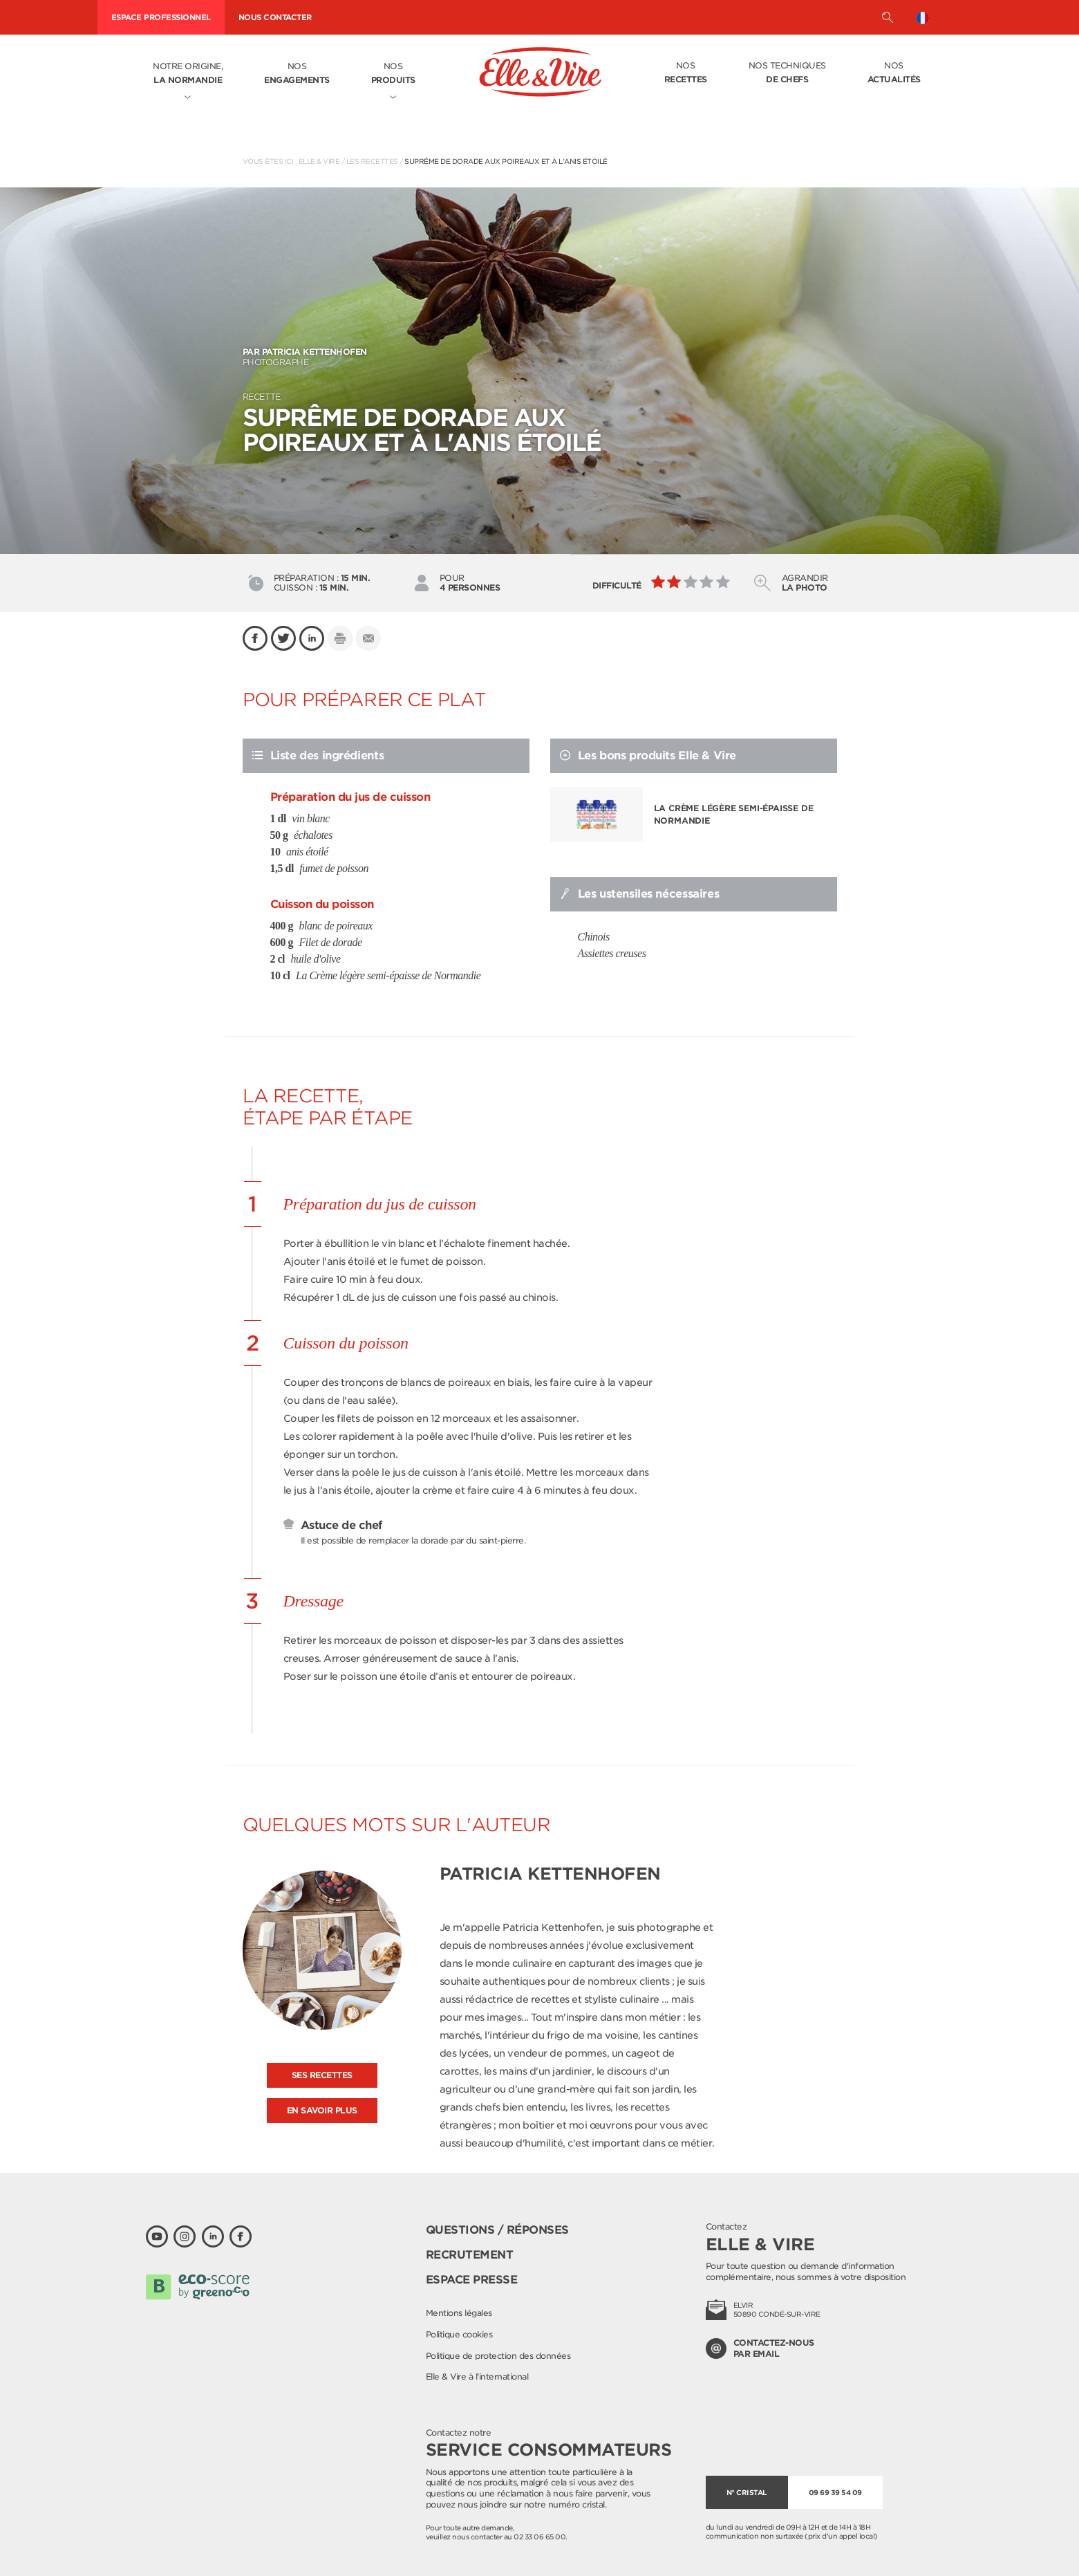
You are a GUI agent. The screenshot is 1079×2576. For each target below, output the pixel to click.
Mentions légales (459, 2313)
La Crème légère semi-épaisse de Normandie (734, 814)
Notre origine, (188, 74)
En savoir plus (322, 2110)
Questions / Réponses (497, 2229)
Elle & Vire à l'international (477, 2376)
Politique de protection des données (498, 2356)
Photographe (540, 356)
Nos (297, 74)
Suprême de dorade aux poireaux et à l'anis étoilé (506, 161)
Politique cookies (459, 2334)
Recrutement (470, 2254)
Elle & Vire (319, 161)
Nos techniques (787, 73)
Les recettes (372, 161)
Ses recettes (322, 2075)
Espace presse (472, 2279)
